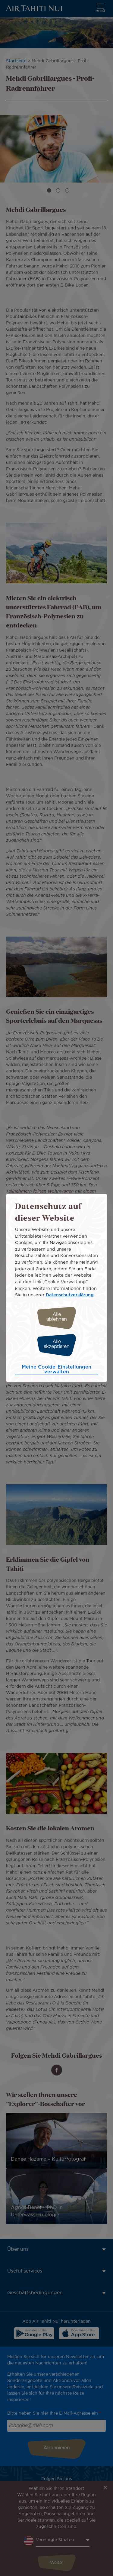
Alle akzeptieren (57, 1344)
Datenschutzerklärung (70, 1295)
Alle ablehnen (56, 1317)
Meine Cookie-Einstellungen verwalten (56, 1369)
